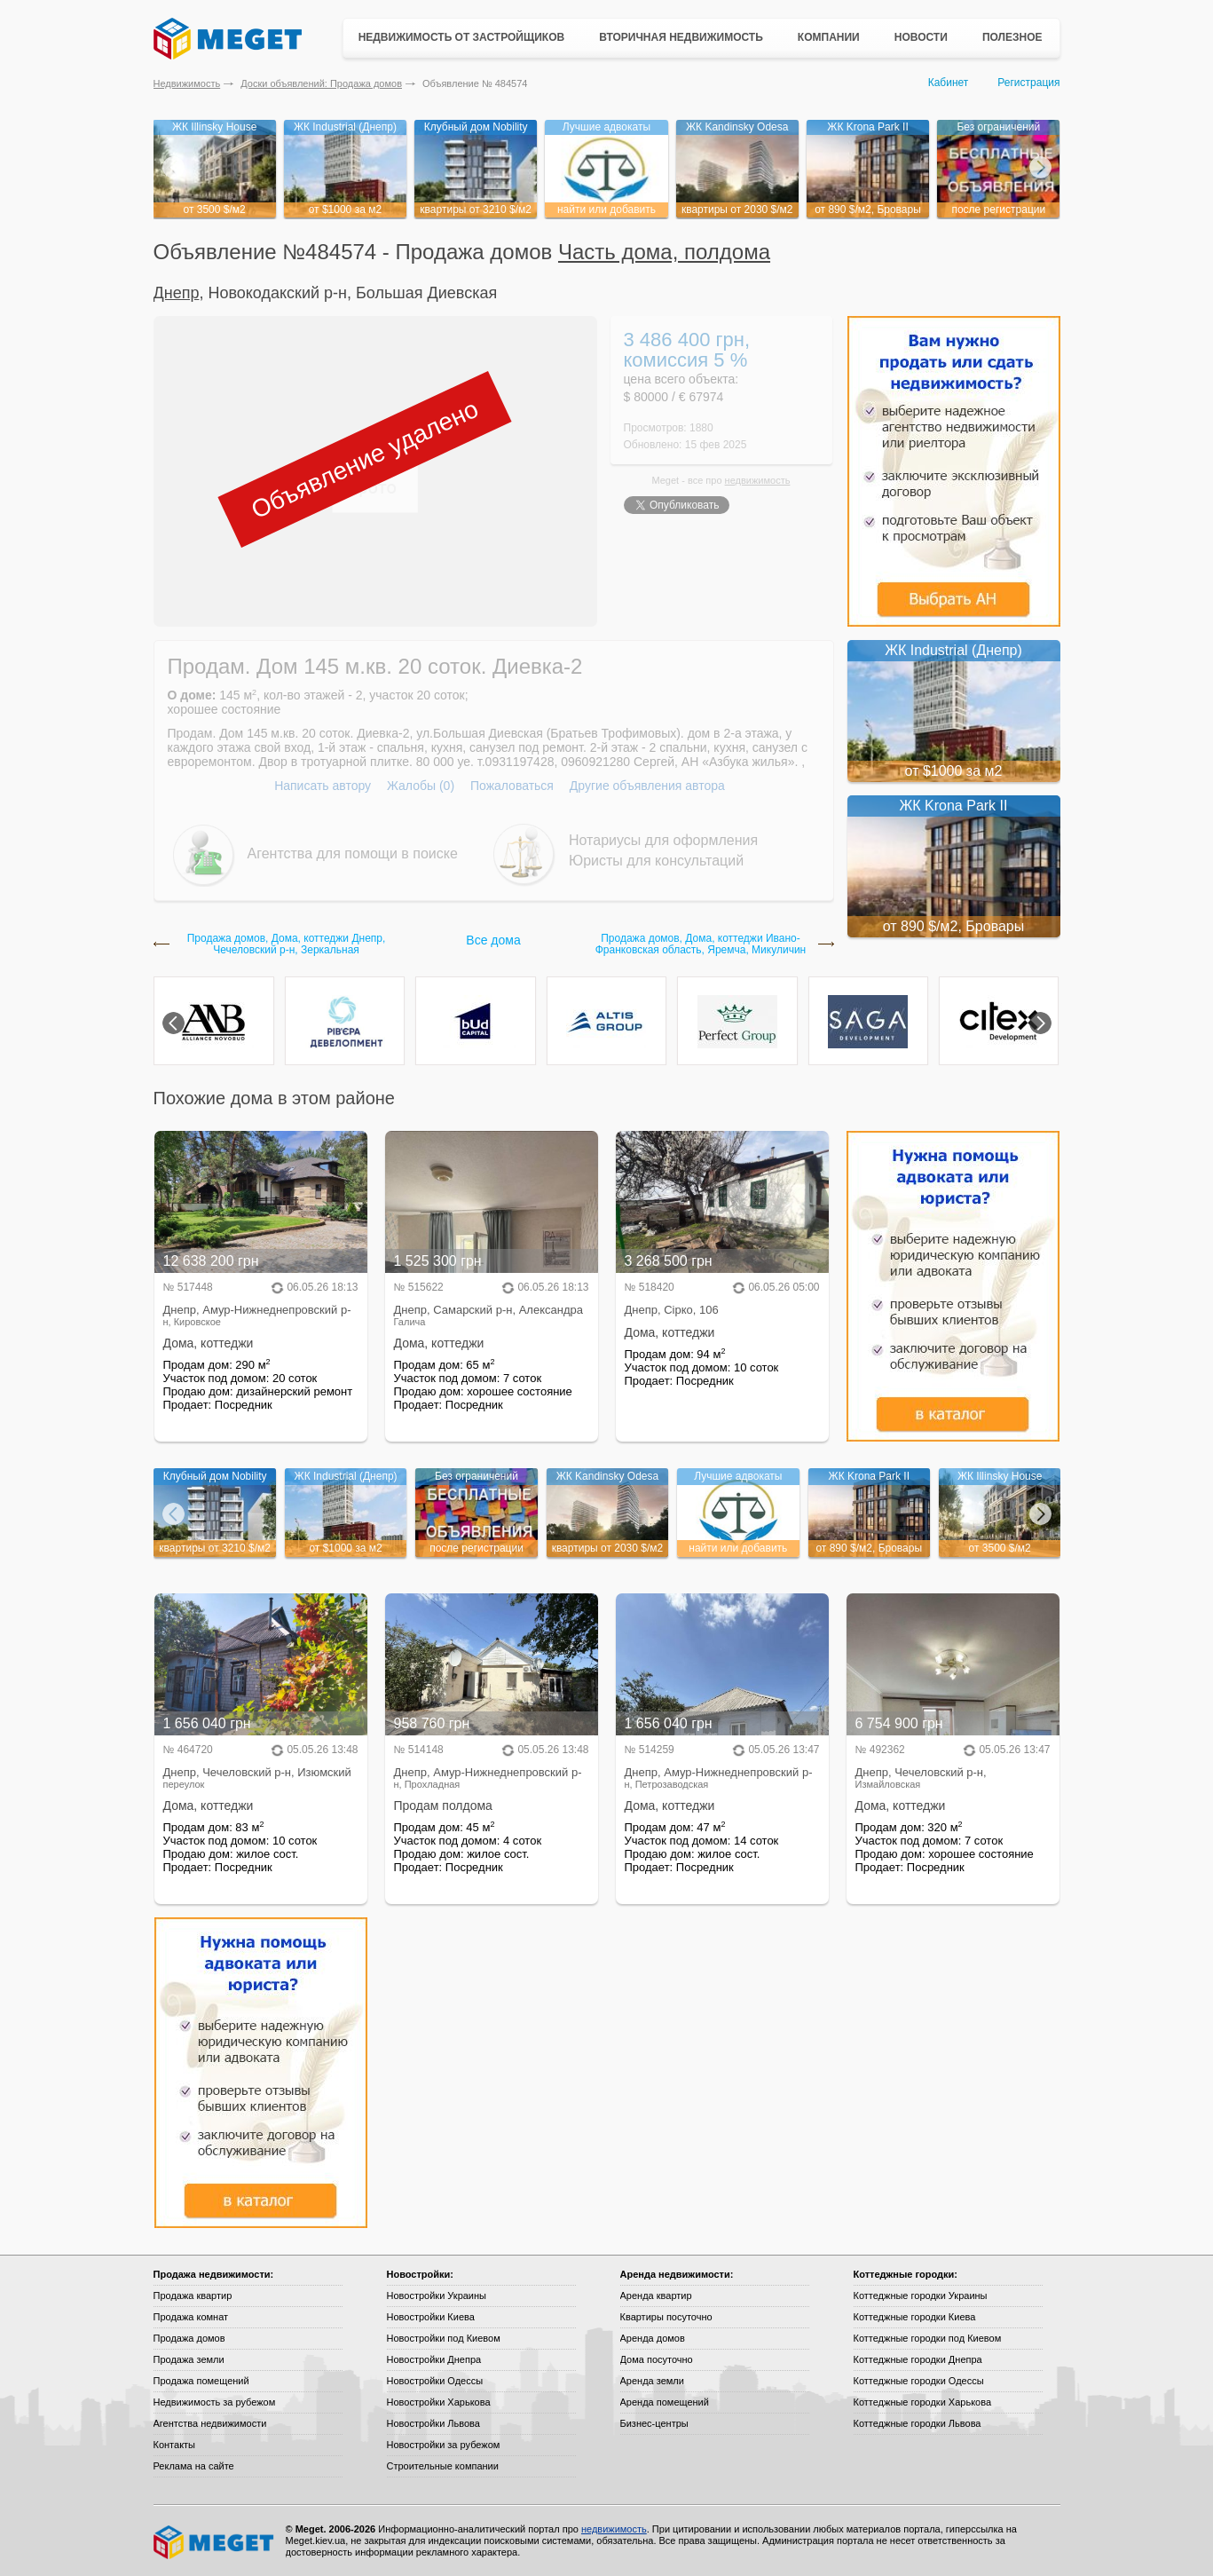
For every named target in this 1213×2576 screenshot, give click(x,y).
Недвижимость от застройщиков (461, 37)
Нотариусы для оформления (663, 840)
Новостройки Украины (437, 2295)
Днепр (177, 293)
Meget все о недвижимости (215, 2542)
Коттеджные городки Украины (921, 2295)
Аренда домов (652, 2338)
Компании (829, 37)
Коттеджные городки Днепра (918, 2359)
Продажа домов (189, 2338)
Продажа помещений (201, 2380)
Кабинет (948, 82)
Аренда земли (652, 2380)
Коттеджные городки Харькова (923, 2402)
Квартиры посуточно (666, 2316)
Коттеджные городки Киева (915, 2316)
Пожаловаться (512, 785)
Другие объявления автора (647, 785)
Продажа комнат (191, 2316)
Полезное (1012, 37)
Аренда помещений (664, 2402)
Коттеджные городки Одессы (919, 2380)
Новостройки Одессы (435, 2380)
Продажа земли (189, 2359)
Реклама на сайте (194, 2466)
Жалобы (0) (420, 785)
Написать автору (322, 785)
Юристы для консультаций (656, 860)
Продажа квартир (193, 2295)
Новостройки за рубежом (443, 2444)
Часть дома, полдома (664, 252)
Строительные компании (443, 2466)
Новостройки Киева (431, 2316)
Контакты (175, 2444)
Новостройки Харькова (439, 2402)
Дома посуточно (656, 2359)
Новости (921, 37)
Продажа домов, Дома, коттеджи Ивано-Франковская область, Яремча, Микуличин (700, 944)
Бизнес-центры (654, 2423)
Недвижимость (187, 83)
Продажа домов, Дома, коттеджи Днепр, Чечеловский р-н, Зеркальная (286, 944)
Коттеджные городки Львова (917, 2423)
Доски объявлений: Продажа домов (321, 83)
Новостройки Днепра (434, 2359)
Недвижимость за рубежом (215, 2402)
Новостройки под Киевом (443, 2338)
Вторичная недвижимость (681, 37)
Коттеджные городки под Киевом (928, 2338)
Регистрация (1028, 82)
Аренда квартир (656, 2295)
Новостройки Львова (433, 2423)
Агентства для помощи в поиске (353, 853)
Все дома (493, 940)
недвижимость (758, 480)
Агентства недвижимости (210, 2423)
